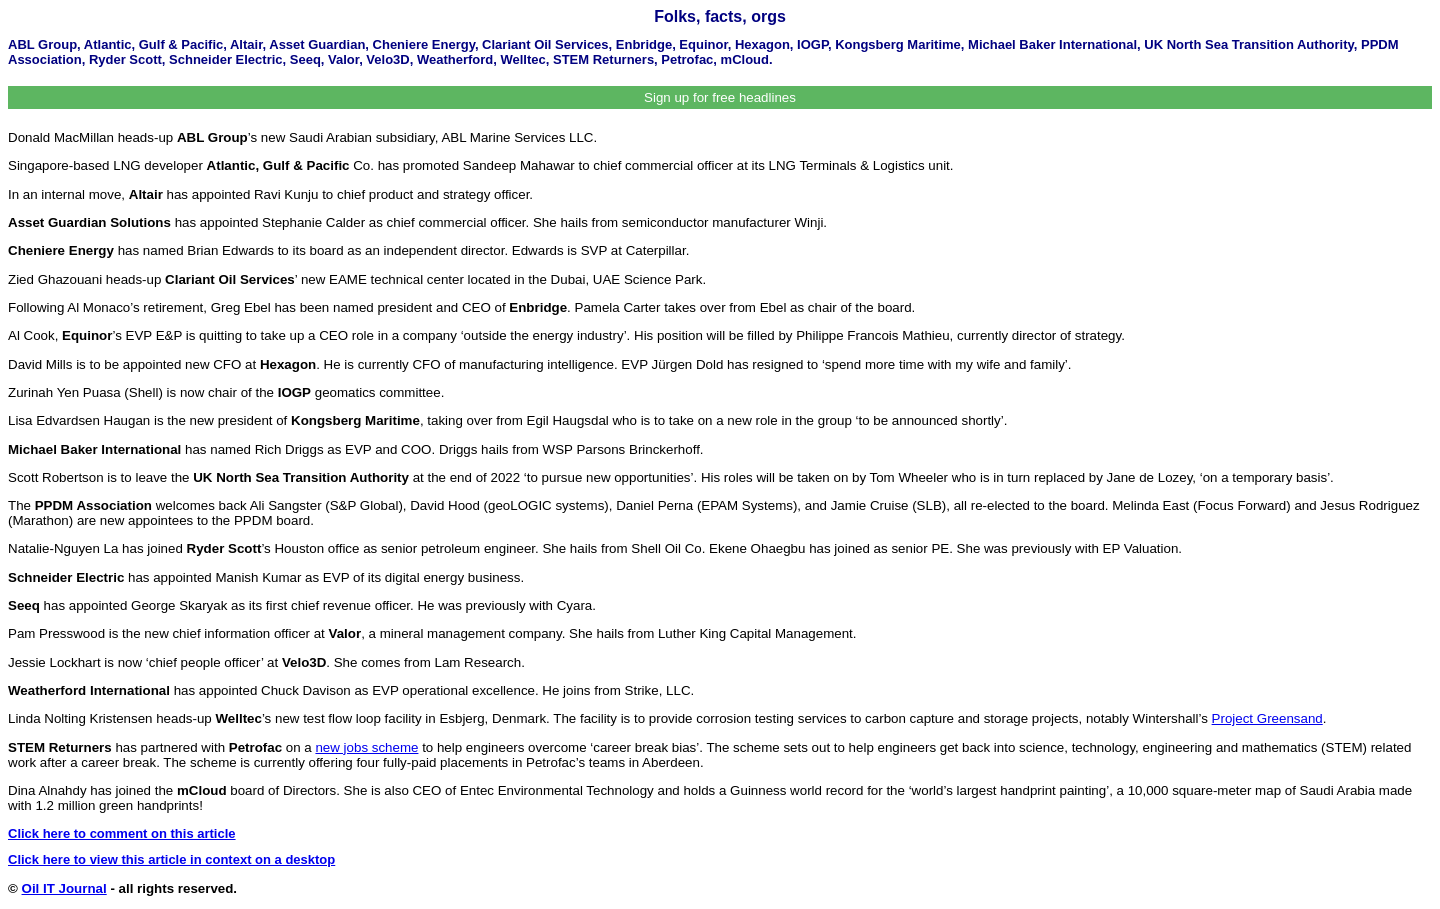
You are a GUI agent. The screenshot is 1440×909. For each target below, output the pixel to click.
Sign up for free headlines (720, 97)
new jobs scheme (366, 747)
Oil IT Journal (64, 888)
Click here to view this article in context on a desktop (171, 859)
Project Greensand (1267, 718)
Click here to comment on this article (122, 833)
